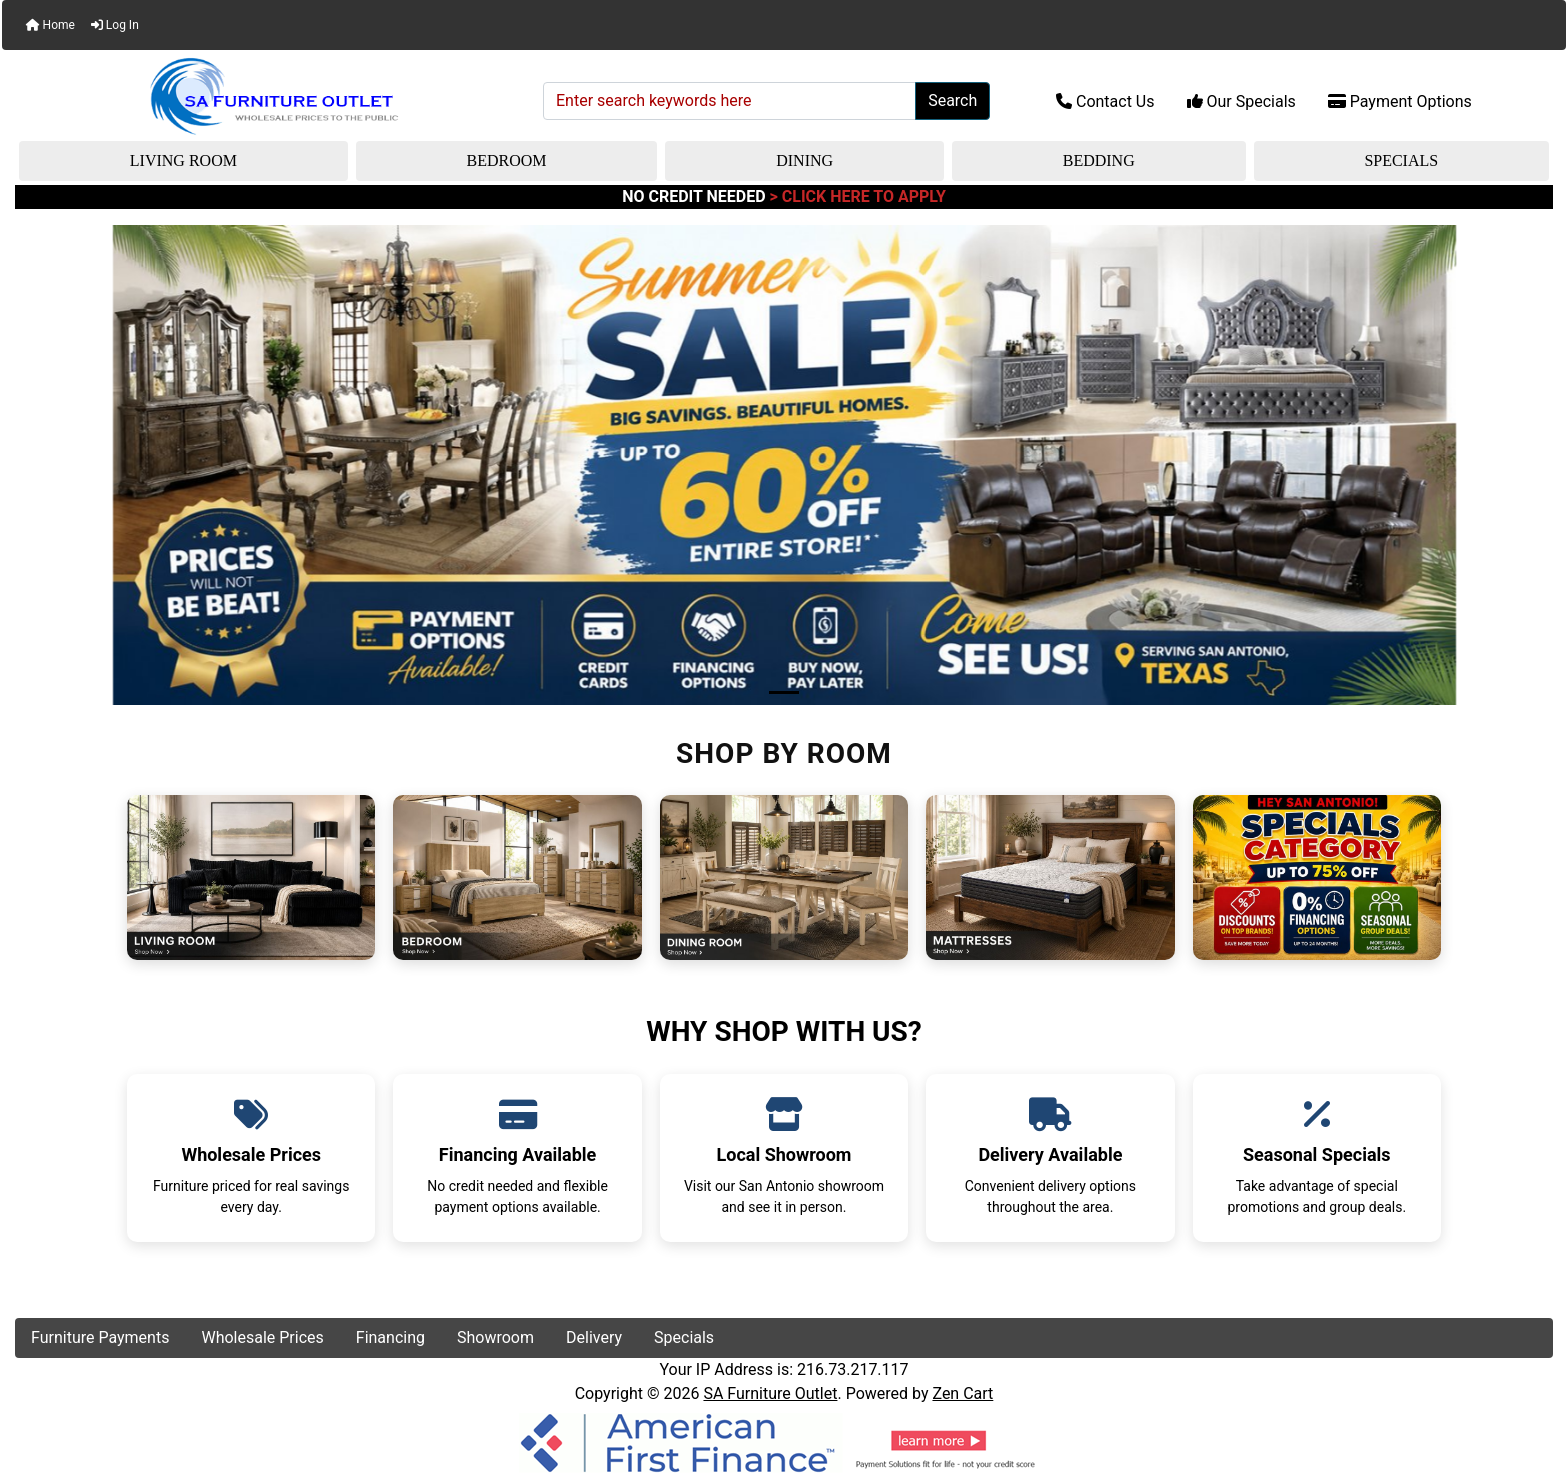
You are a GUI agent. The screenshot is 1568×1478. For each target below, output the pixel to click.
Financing (390, 1337)
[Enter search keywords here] (729, 101)
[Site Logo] (272, 97)
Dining (804, 160)
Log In (115, 25)
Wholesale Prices (262, 1337)
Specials (1401, 160)
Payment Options (1400, 101)
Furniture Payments (100, 1337)
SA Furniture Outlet (770, 1393)
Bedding (1099, 160)
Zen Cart (962, 1393)
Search (952, 100)
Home (50, 25)
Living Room (183, 160)
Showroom (495, 1337)
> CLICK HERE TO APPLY (858, 196)
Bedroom (507, 160)
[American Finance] (784, 1440)
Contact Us (1105, 101)
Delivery (594, 1337)
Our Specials (1241, 101)
